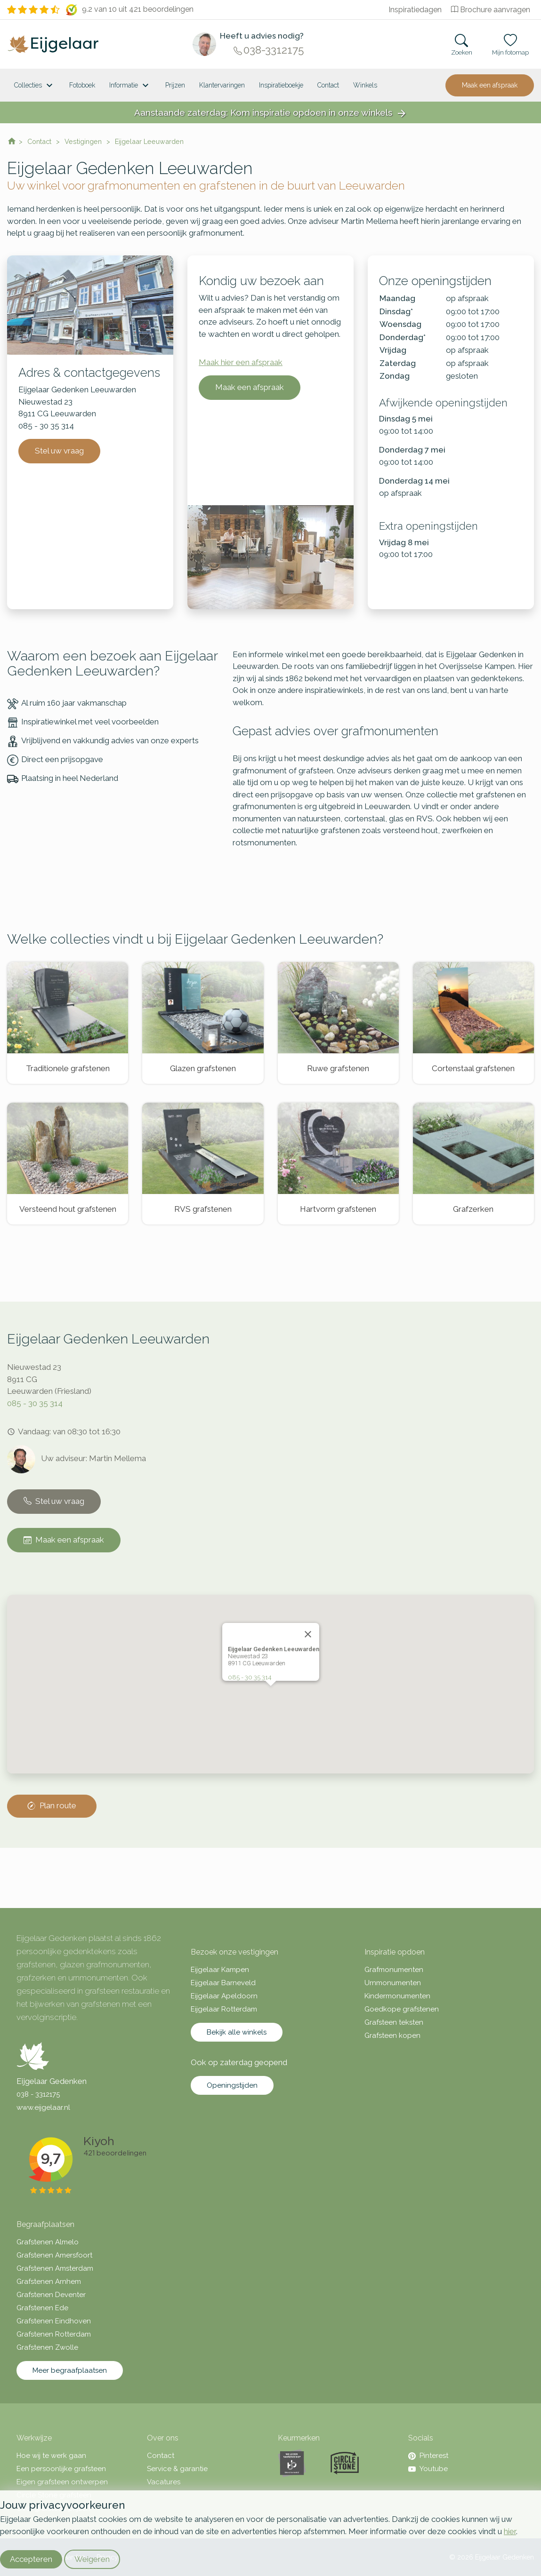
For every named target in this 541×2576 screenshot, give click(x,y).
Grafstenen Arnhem (48, 2281)
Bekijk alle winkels (236, 2032)
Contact (328, 85)
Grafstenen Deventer (51, 2294)
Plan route (51, 1806)
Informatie (130, 85)
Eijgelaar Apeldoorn (224, 1996)
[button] (271, 1682)
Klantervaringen (222, 85)
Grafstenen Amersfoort (54, 2255)
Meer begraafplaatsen (69, 2370)
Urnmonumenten (392, 1983)
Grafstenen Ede (42, 2308)
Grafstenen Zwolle (47, 2347)
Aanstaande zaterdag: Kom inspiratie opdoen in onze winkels (270, 113)
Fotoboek (82, 85)
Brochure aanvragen (490, 9)
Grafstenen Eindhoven (53, 2321)
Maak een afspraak (489, 85)
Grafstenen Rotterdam (53, 2334)
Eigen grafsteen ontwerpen (62, 2482)
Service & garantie (177, 2469)
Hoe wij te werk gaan (51, 2455)
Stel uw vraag (59, 450)
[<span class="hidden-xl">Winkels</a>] (365, 85)
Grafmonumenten (393, 1969)
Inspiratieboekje (281, 85)
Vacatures (163, 2482)
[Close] (308, 1621)
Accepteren (31, 2559)
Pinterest (428, 2455)
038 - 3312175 (38, 2094)
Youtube (428, 2469)
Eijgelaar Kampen (220, 1969)
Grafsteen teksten (393, 2022)
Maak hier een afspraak (241, 362)
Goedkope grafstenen (401, 2009)
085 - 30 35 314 (35, 1403)
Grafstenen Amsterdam (54, 2268)
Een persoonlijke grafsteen (61, 2469)
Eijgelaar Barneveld (223, 1983)
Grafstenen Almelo (47, 2242)
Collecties (34, 85)
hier (510, 2531)
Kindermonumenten (397, 1996)
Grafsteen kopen (392, 2035)
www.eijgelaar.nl (43, 2107)
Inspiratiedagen (415, 9)
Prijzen (175, 85)
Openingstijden (232, 2085)
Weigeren (92, 2559)
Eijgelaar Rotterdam (224, 2009)
